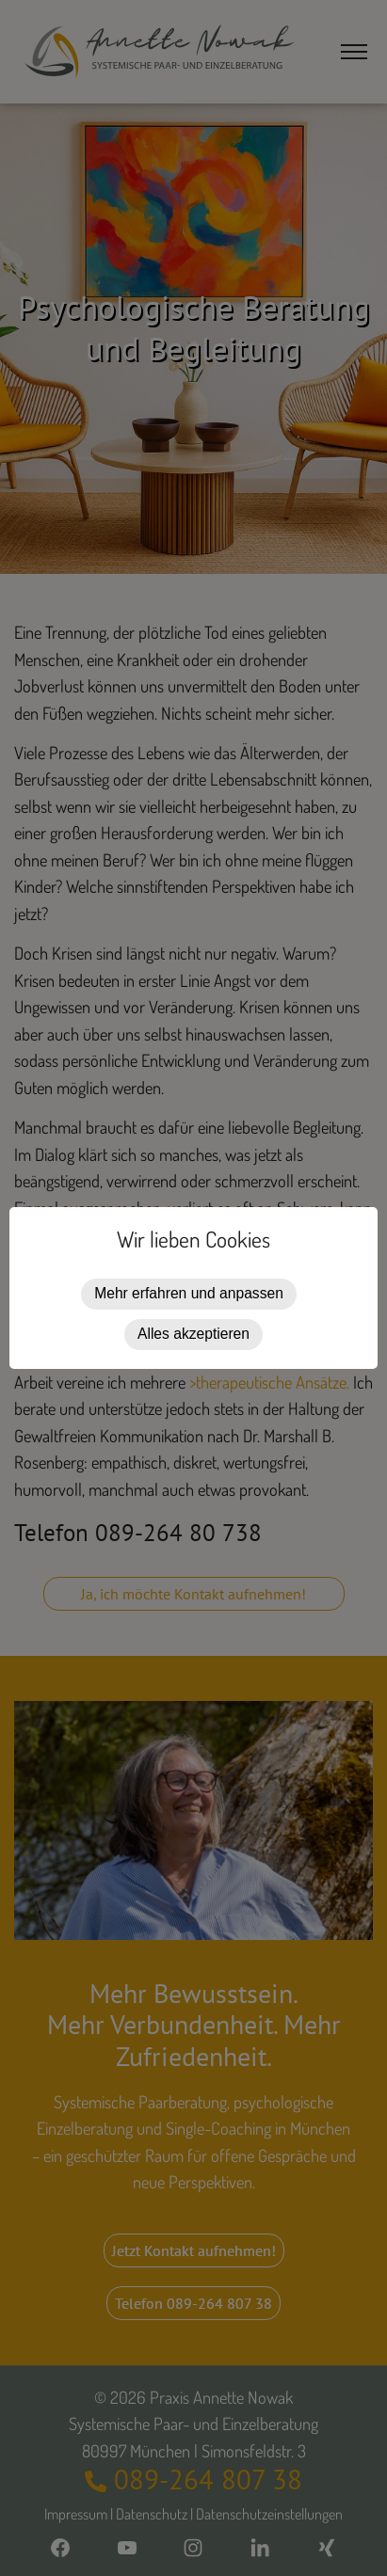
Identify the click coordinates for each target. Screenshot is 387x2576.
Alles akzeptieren (193, 1334)
